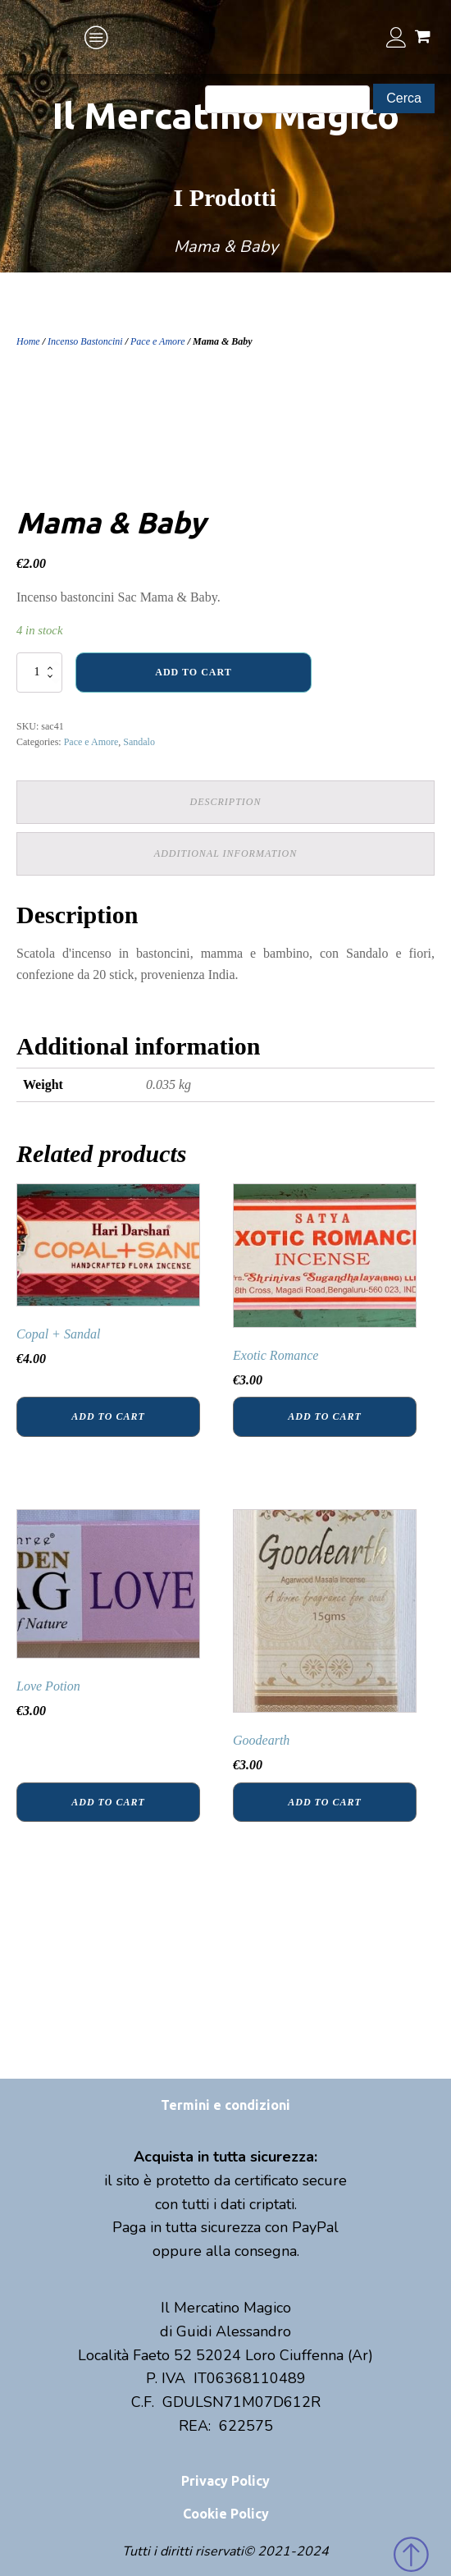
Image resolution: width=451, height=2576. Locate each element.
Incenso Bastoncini (85, 341)
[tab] (225, 802)
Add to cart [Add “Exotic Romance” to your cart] (324, 1416)
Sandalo (139, 742)
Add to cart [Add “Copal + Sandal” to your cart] (107, 1416)
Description (226, 802)
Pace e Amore (157, 341)
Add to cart (193, 672)
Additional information (225, 853)
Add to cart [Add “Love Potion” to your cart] (107, 1802)
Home (28, 341)
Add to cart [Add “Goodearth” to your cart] (324, 1802)
